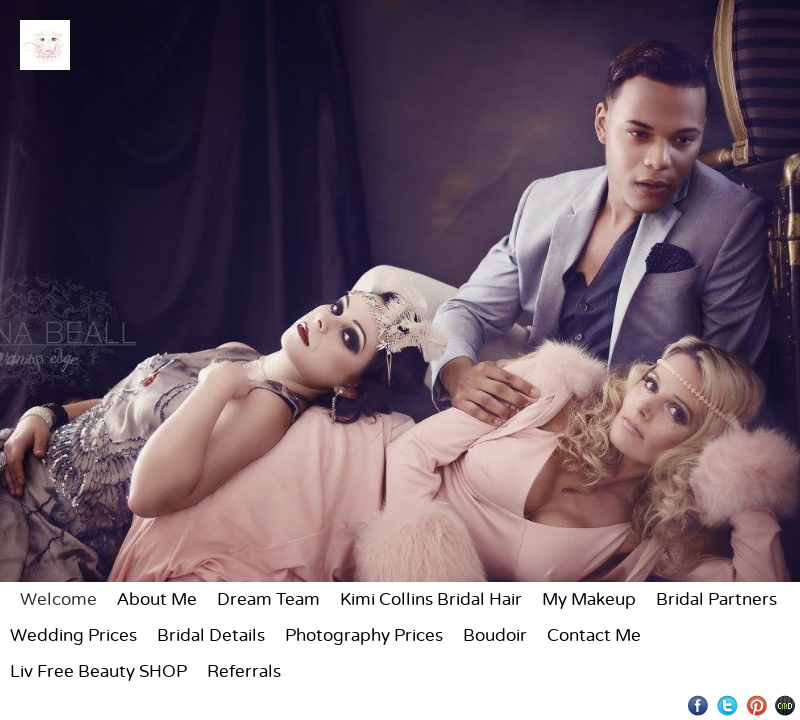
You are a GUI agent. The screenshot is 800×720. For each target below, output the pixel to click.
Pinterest (756, 705)
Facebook (698, 705)
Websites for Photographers (785, 705)
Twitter (727, 705)
